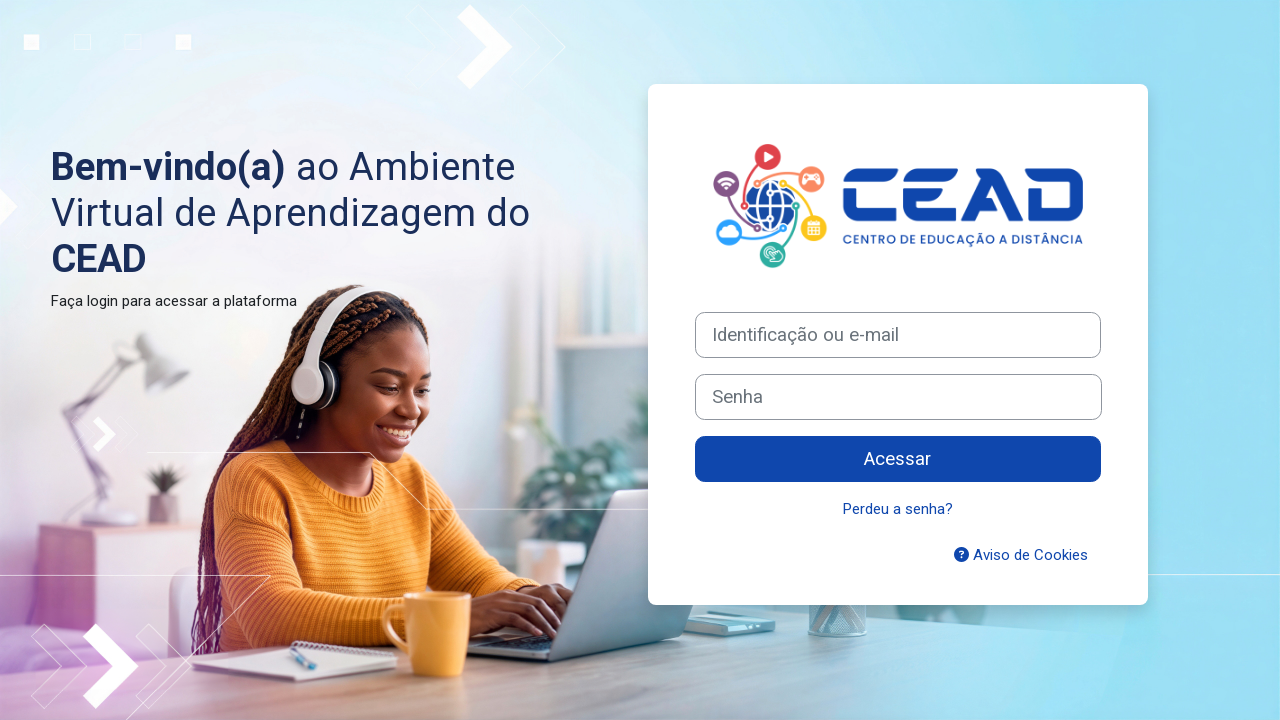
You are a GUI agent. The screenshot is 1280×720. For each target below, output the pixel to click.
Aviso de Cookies (1021, 555)
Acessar (897, 459)
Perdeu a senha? (898, 509)
